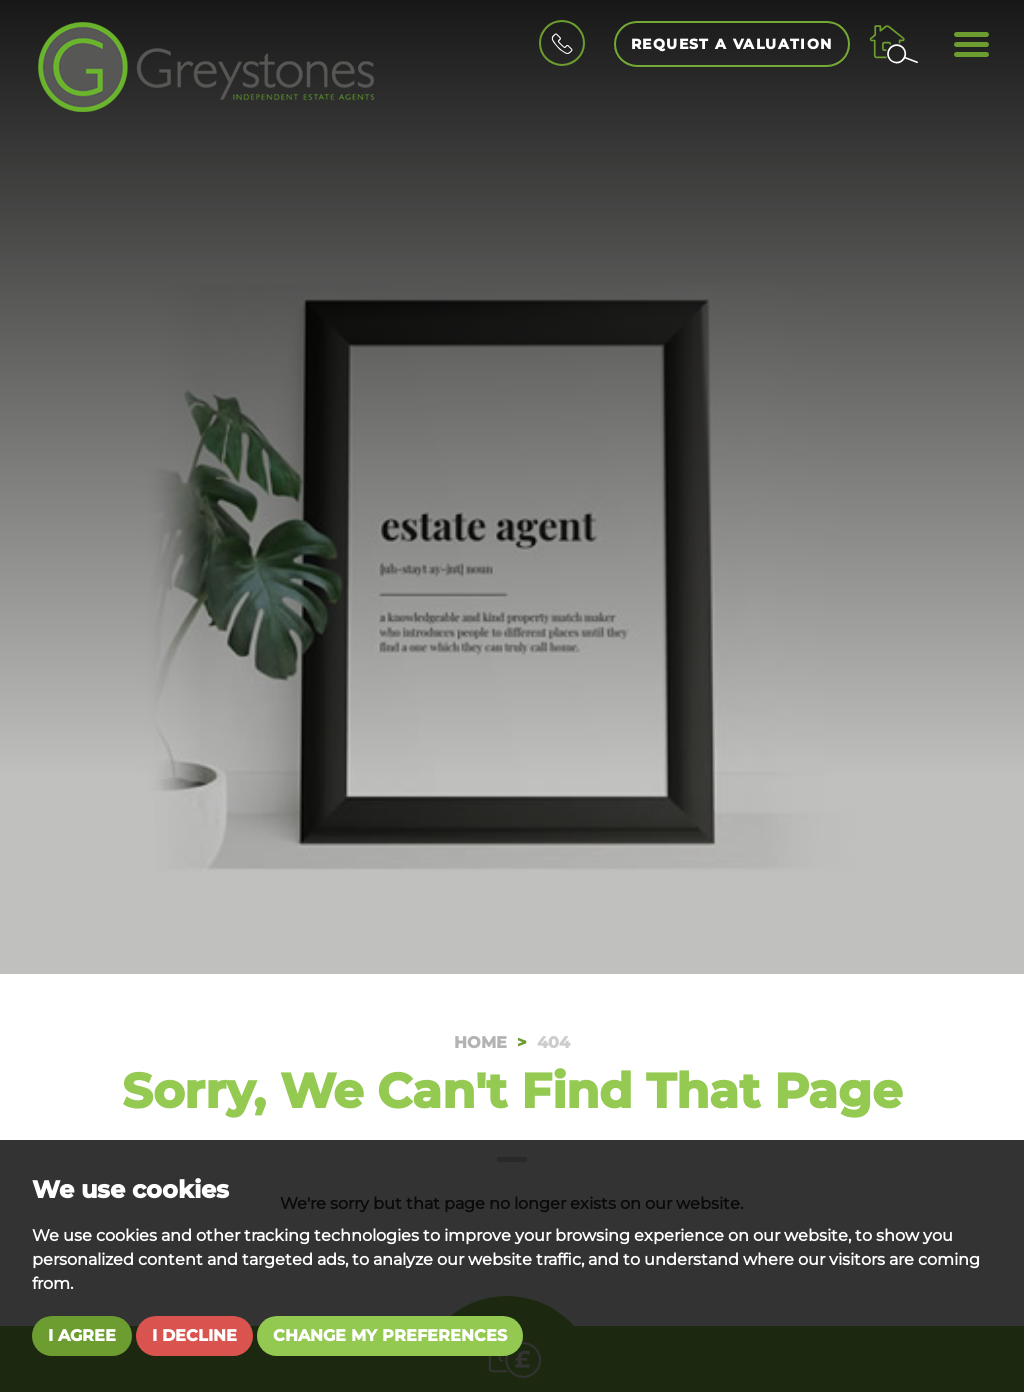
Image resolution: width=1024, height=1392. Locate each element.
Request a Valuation (732, 44)
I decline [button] (194, 1335)
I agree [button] (82, 1335)
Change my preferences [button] (390, 1335)
